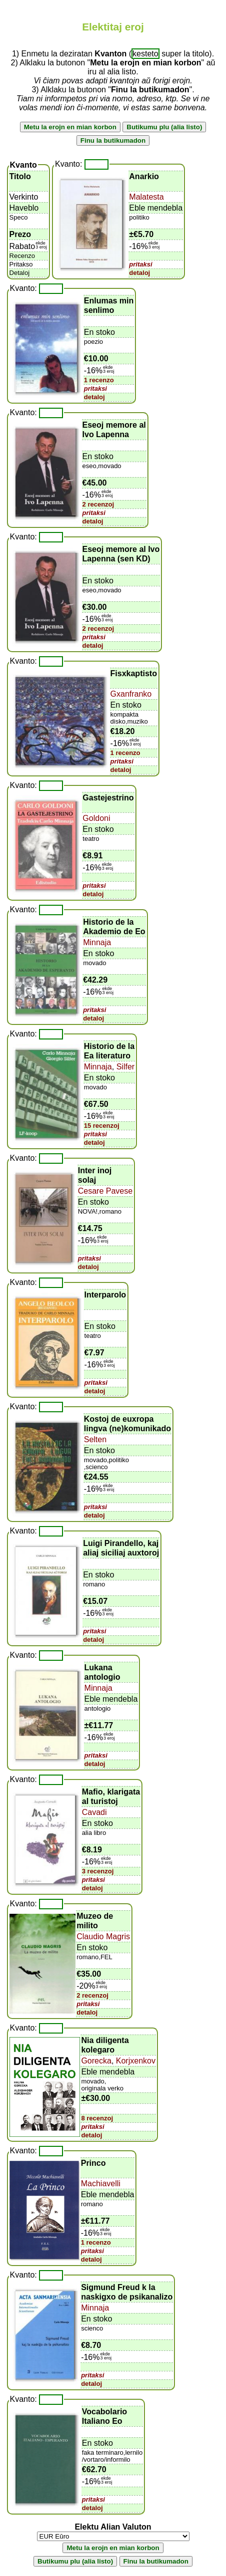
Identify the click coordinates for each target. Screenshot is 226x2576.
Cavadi (94, 1812)
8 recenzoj (97, 2118)
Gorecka (96, 2061)
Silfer (124, 1066)
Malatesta (146, 197)
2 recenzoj (98, 504)
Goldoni (96, 818)
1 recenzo (99, 380)
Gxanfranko (131, 694)
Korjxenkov (135, 2061)
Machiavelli (100, 2183)
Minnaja (97, 942)
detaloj (139, 272)
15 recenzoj (102, 1125)
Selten (95, 1439)
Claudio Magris (103, 1936)
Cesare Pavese (105, 1191)
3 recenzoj (98, 1871)
